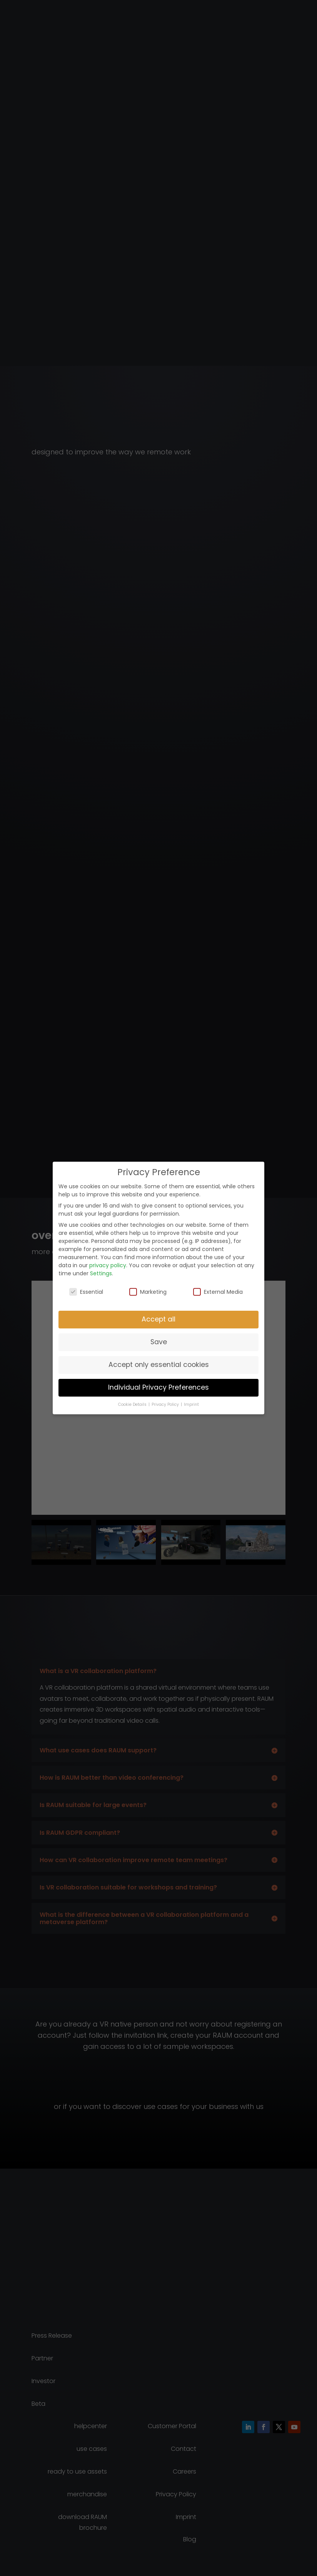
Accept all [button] (158, 1319)
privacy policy (107, 1265)
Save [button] (158, 1342)
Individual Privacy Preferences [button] (158, 1387)
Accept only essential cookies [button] (158, 1364)
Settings (101, 1273)
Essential (86, 1292)
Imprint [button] (191, 1404)
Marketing (148, 1292)
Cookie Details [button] (133, 1404)
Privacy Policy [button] (166, 1404)
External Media (218, 1292)
